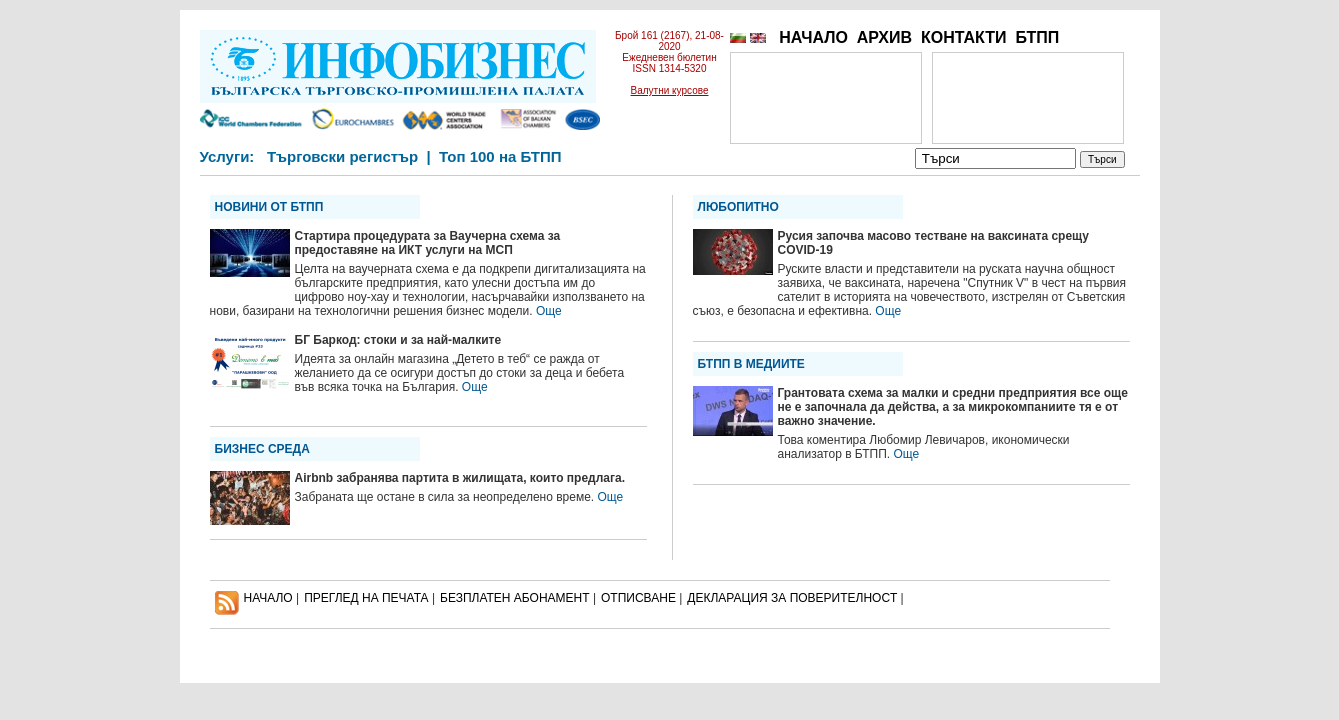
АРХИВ (884, 37)
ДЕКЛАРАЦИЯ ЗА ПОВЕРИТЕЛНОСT (792, 598)
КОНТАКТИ (964, 37)
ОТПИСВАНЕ (638, 598)
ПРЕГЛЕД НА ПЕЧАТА (366, 598)
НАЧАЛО (813, 37)
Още (549, 311)
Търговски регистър (342, 156)
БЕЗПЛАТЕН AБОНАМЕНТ (515, 598)
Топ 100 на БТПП (500, 156)
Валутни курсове (670, 90)
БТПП (1037, 37)
